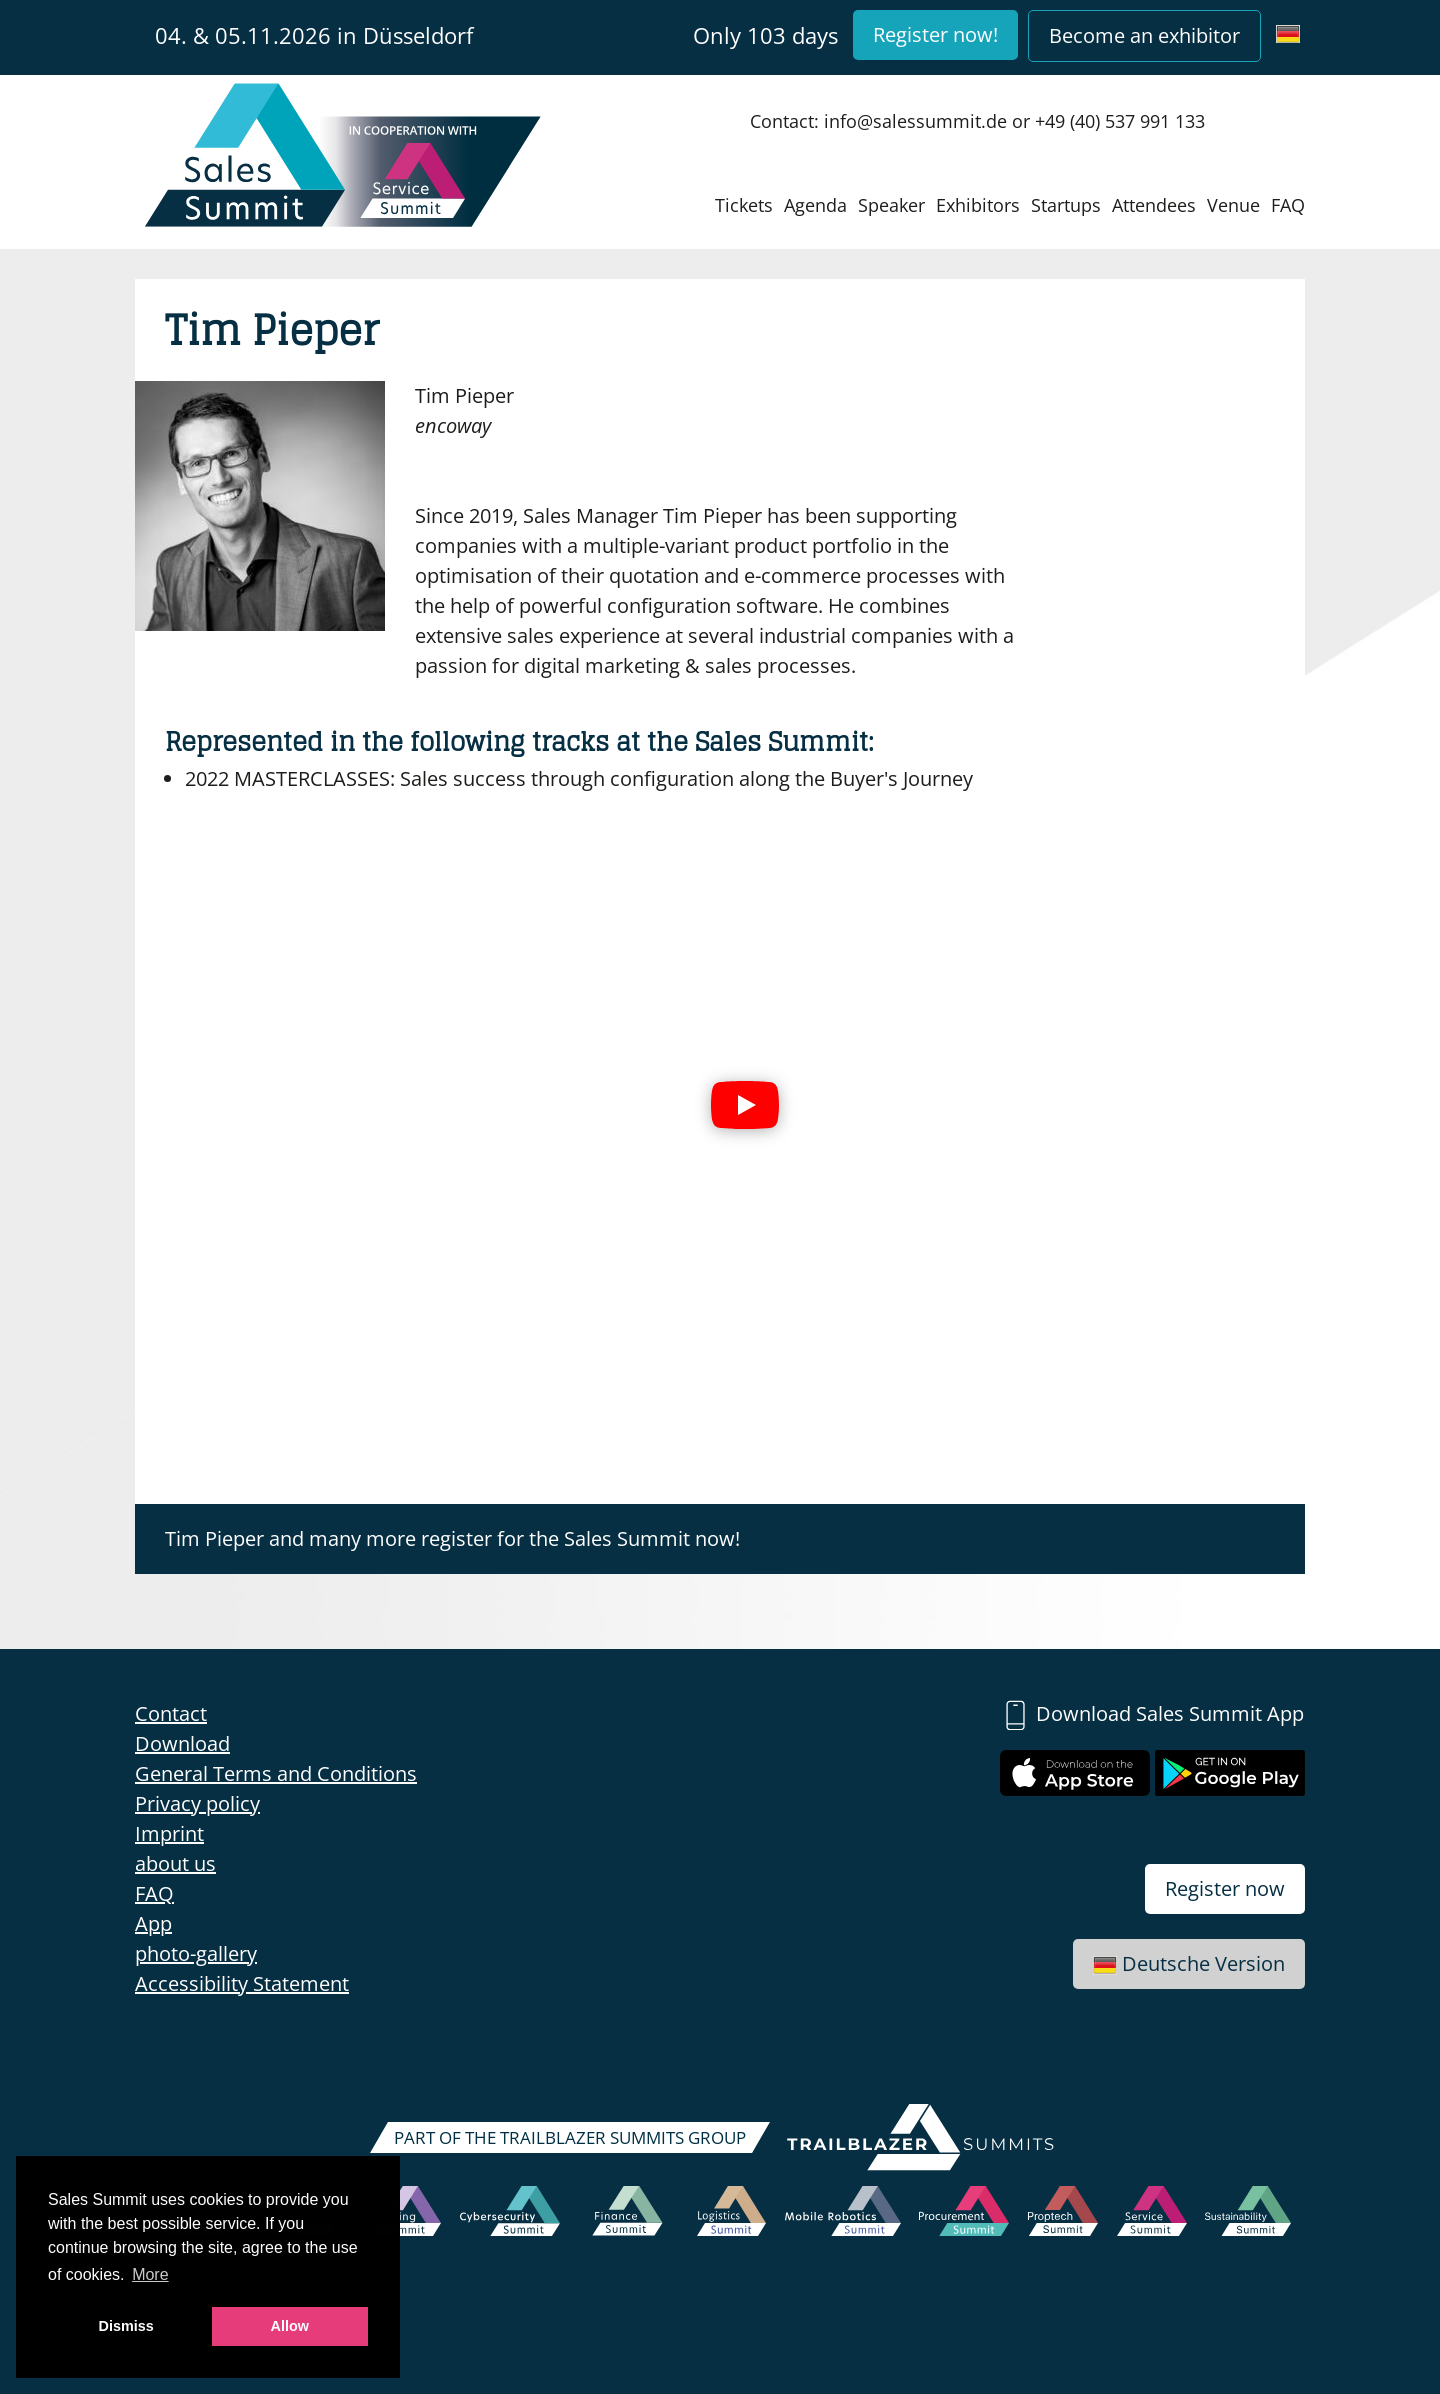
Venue (1233, 205)
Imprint (169, 1833)
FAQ (1288, 205)
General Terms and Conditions (276, 1773)
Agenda (815, 205)
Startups (1066, 205)
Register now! (935, 34)
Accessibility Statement (242, 1983)
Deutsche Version (1189, 1963)
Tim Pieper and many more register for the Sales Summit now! (452, 1538)
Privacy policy (197, 1803)
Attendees (1154, 205)
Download (182, 1743)
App (153, 1923)
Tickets (744, 205)
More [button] (150, 2274)
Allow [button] (290, 2326)
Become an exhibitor (1144, 35)
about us (175, 1863)
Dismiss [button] (126, 2326)
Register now (1225, 1888)
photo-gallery (196, 1953)
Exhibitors (978, 205)
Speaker (891, 205)
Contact (171, 1713)
